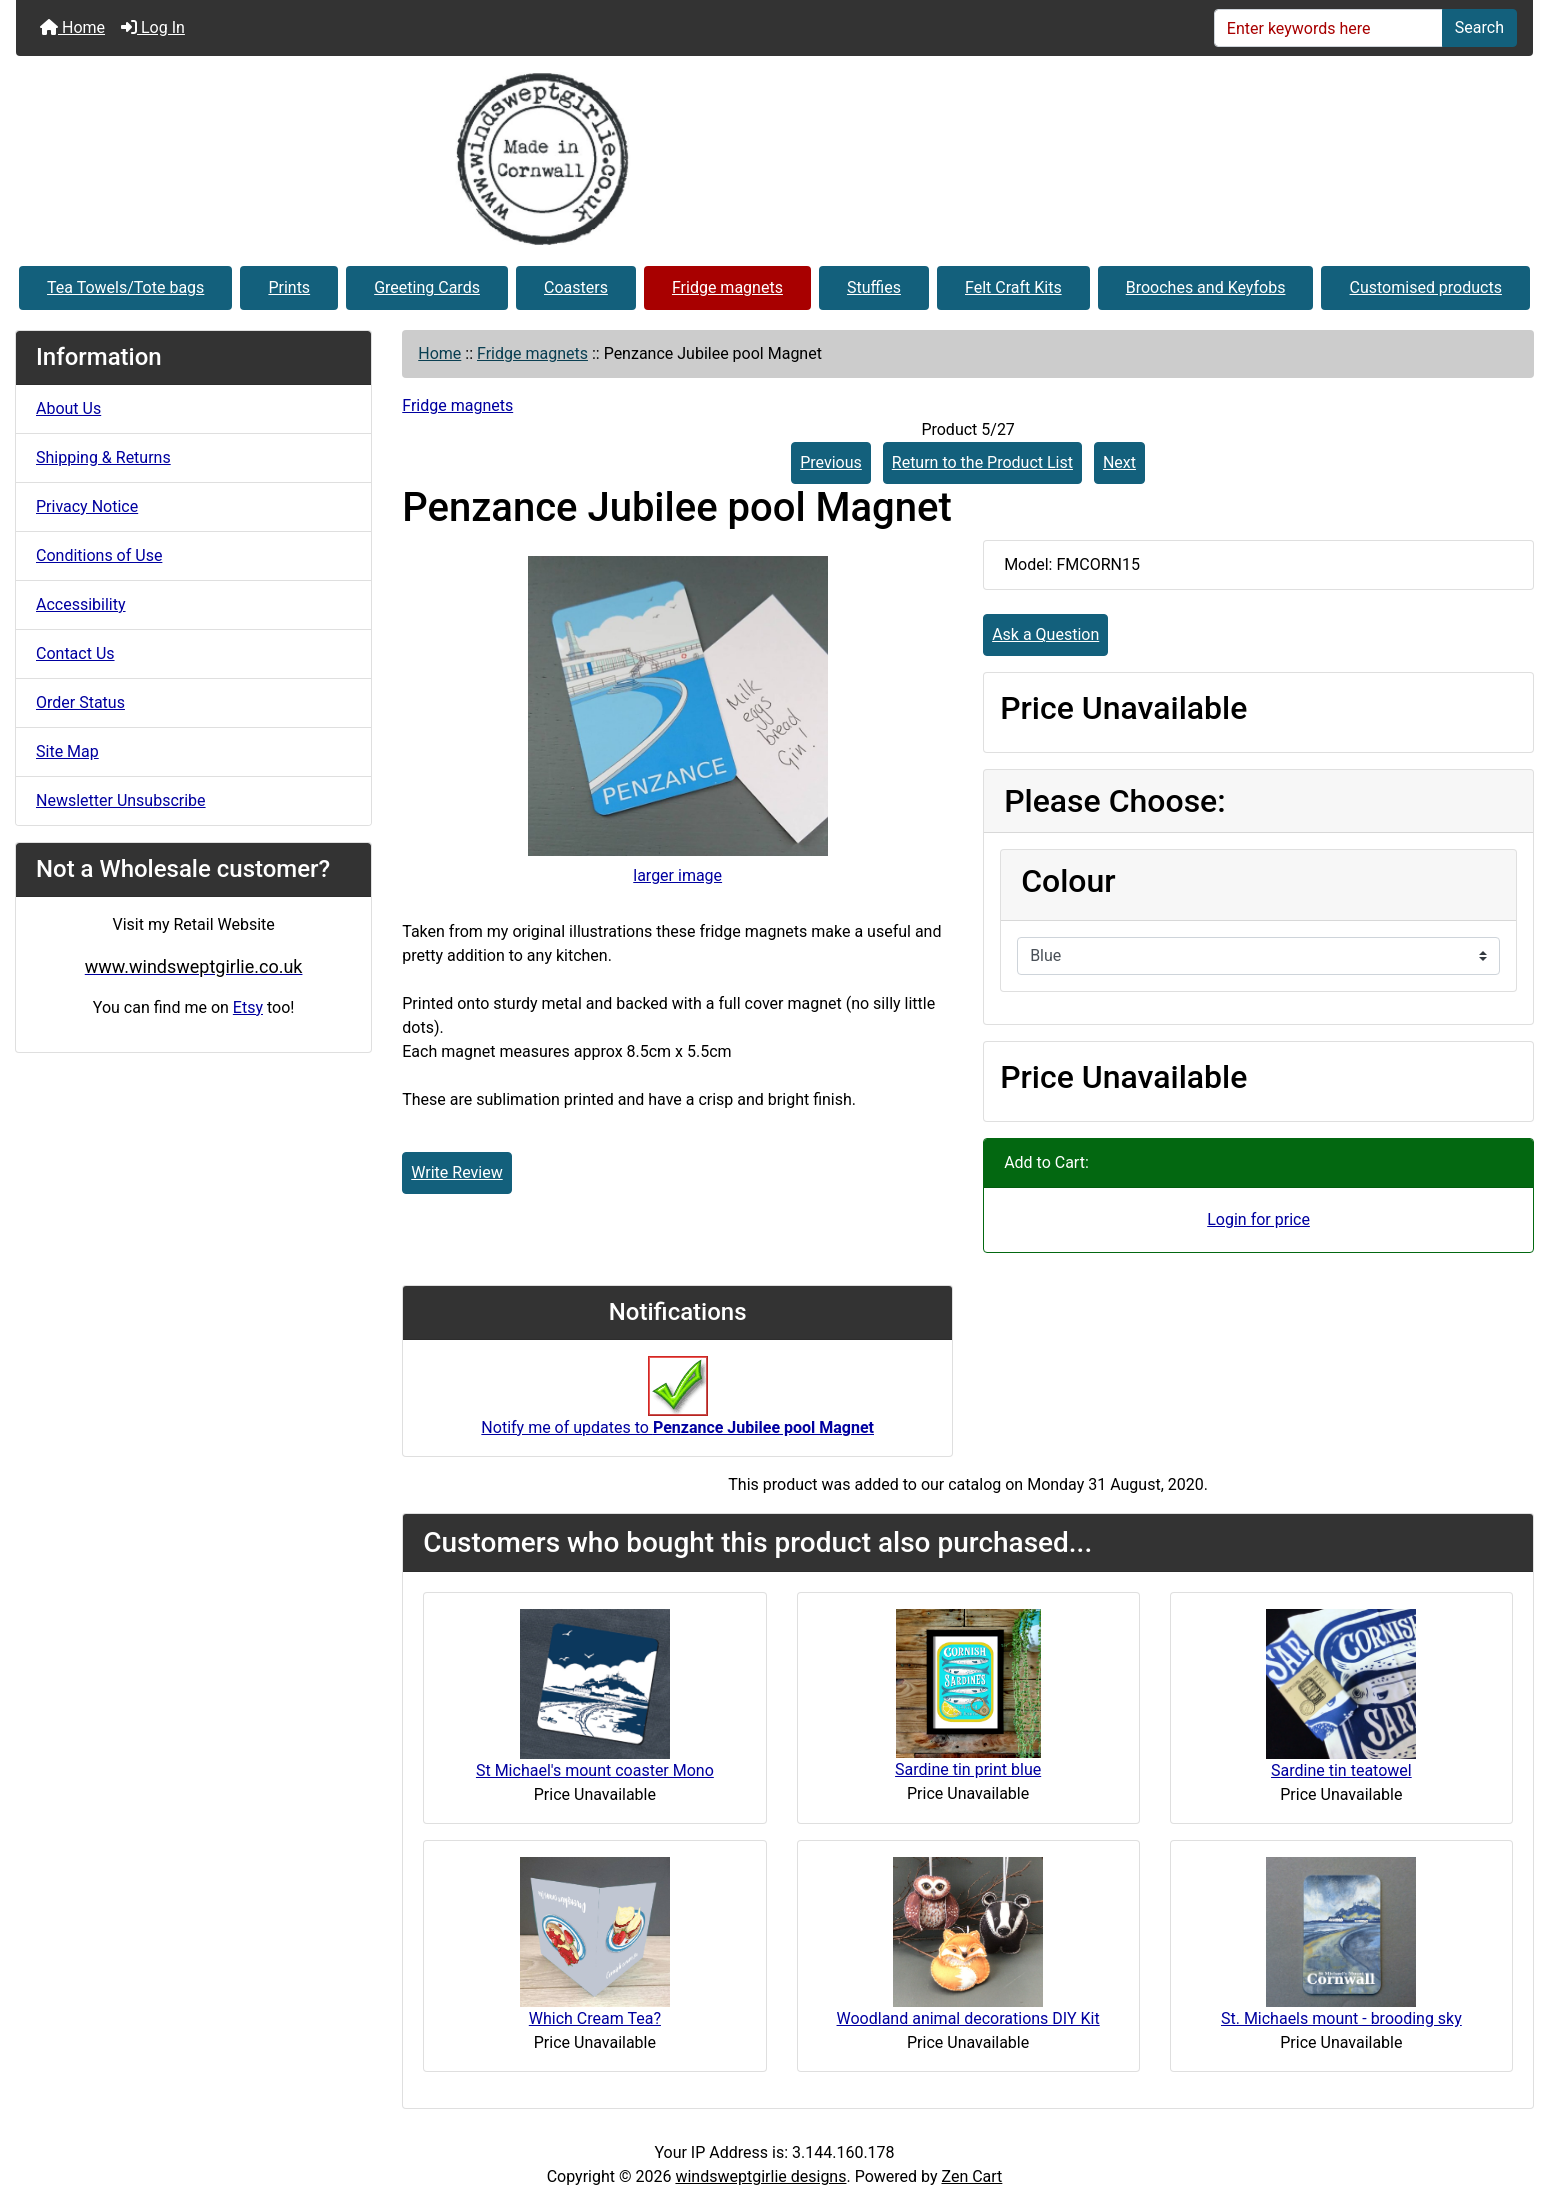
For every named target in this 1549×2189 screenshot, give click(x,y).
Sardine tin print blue (968, 1769)
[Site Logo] (774, 159)
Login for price (1258, 1219)
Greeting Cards (427, 287)
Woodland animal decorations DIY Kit (968, 2018)
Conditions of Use (99, 555)
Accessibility (81, 604)
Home (72, 27)
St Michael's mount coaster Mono (595, 1770)
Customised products (1426, 287)
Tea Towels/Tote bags (125, 287)
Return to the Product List (982, 462)
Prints (289, 287)
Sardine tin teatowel (1341, 1770)
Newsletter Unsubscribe (121, 800)
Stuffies (874, 287)
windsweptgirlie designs (760, 2176)
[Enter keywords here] (1328, 28)
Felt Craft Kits (1013, 287)
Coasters (576, 287)
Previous (831, 462)
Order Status (80, 702)
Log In (153, 27)
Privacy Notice (87, 506)
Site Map (67, 751)
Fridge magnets (727, 287)
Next (1119, 462)
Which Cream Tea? (595, 2018)
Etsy (248, 1007)
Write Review (456, 1172)
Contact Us (75, 653)
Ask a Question (1045, 634)
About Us (68, 408)
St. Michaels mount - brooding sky (1341, 2018)
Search (1479, 27)
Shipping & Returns (103, 457)
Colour (1068, 881)
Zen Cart (971, 2176)
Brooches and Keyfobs (1206, 287)
